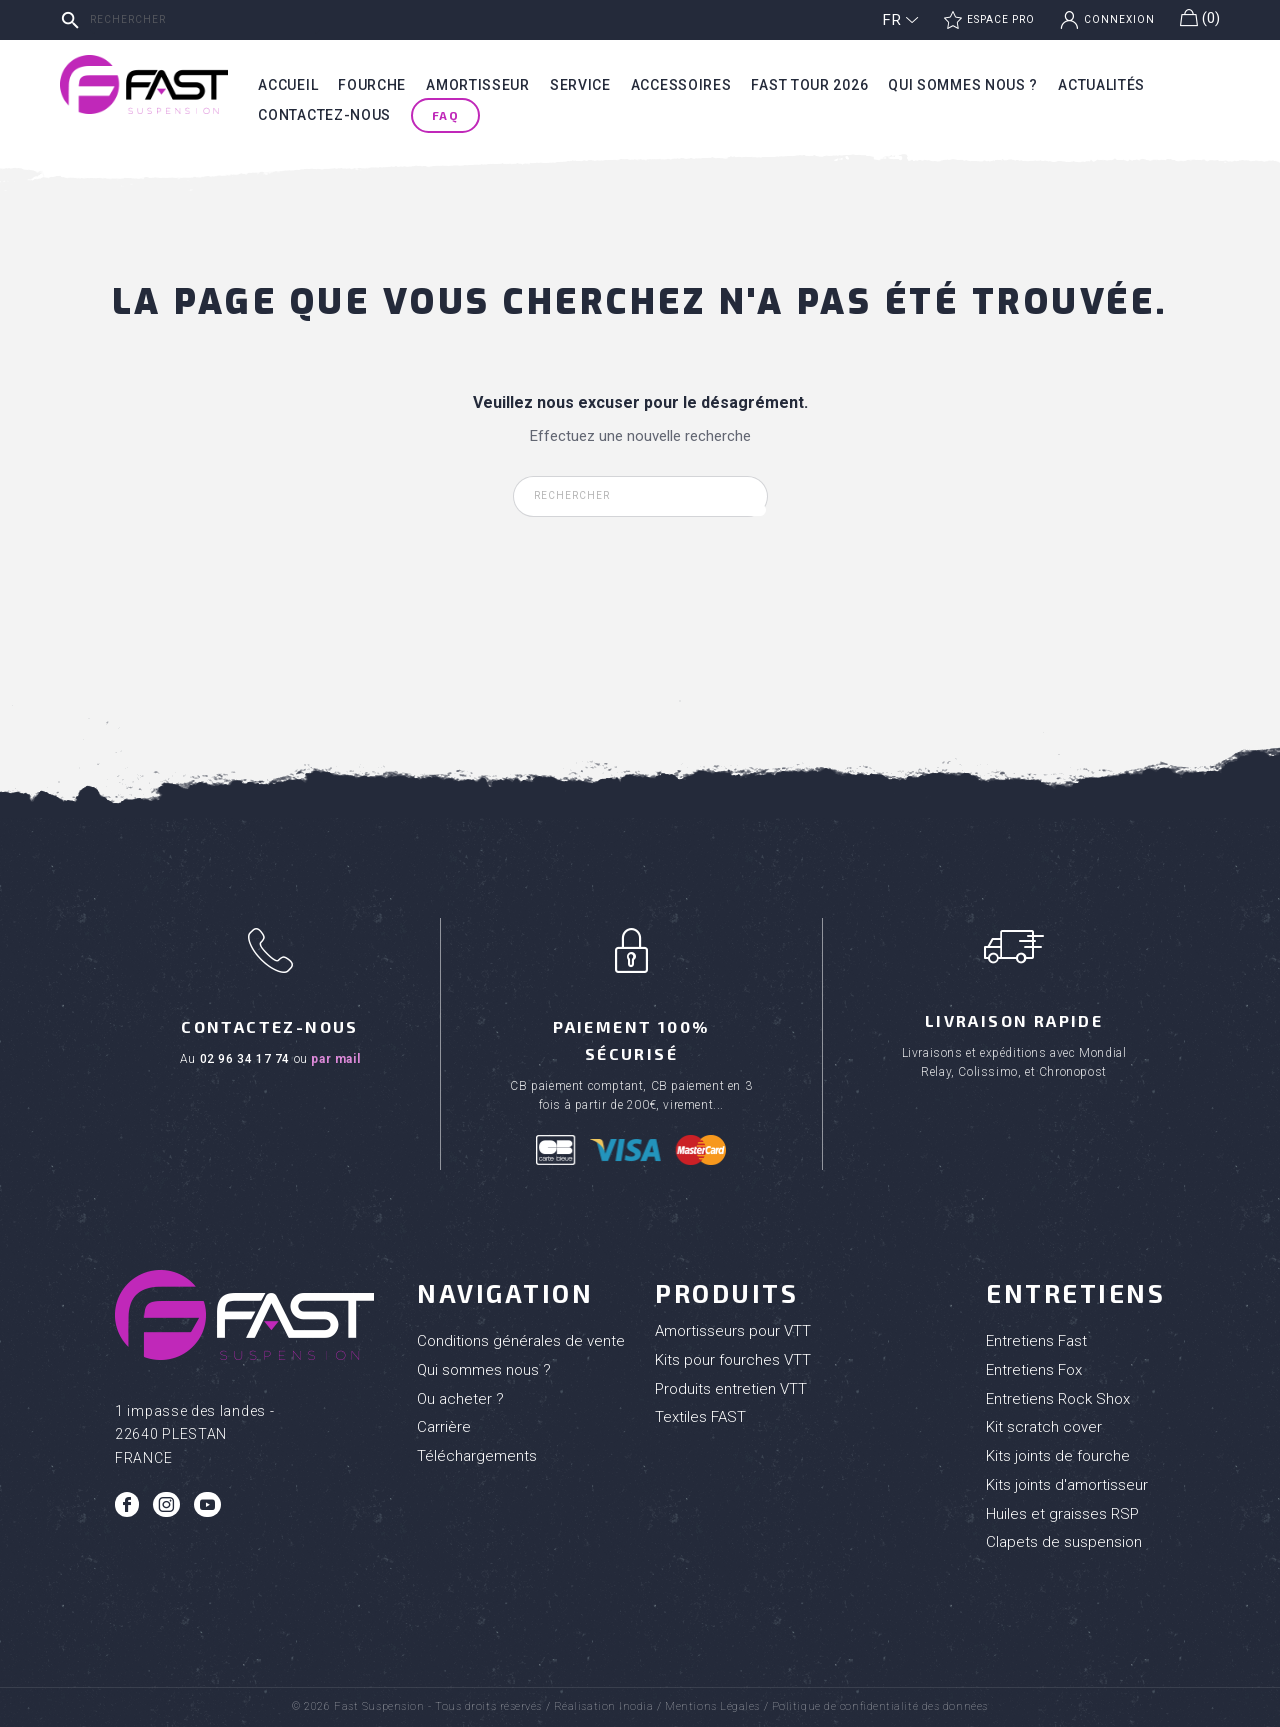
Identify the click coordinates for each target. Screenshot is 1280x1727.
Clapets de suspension (1064, 1542)
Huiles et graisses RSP (1062, 1514)
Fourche (372, 85)
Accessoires (681, 85)
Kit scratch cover (1044, 1427)
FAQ (445, 115)
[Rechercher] (205, 20)
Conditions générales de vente (521, 1341)
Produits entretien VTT (731, 1389)
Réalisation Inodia (604, 1706)
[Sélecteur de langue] (901, 20)
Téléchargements (477, 1456)
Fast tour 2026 (809, 85)
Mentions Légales (712, 1706)
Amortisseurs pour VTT (733, 1331)
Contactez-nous (324, 115)
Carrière (444, 1427)
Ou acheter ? (460, 1399)
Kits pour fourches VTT (733, 1360)
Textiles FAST (700, 1417)
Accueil (288, 85)
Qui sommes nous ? (963, 85)
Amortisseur (478, 85)
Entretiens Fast (1036, 1341)
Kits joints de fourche (1058, 1456)
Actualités (1101, 85)
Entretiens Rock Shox (1058, 1399)
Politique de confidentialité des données (880, 1706)
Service (580, 85)
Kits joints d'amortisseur (1067, 1485)
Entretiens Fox (1034, 1370)
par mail (335, 1059)
